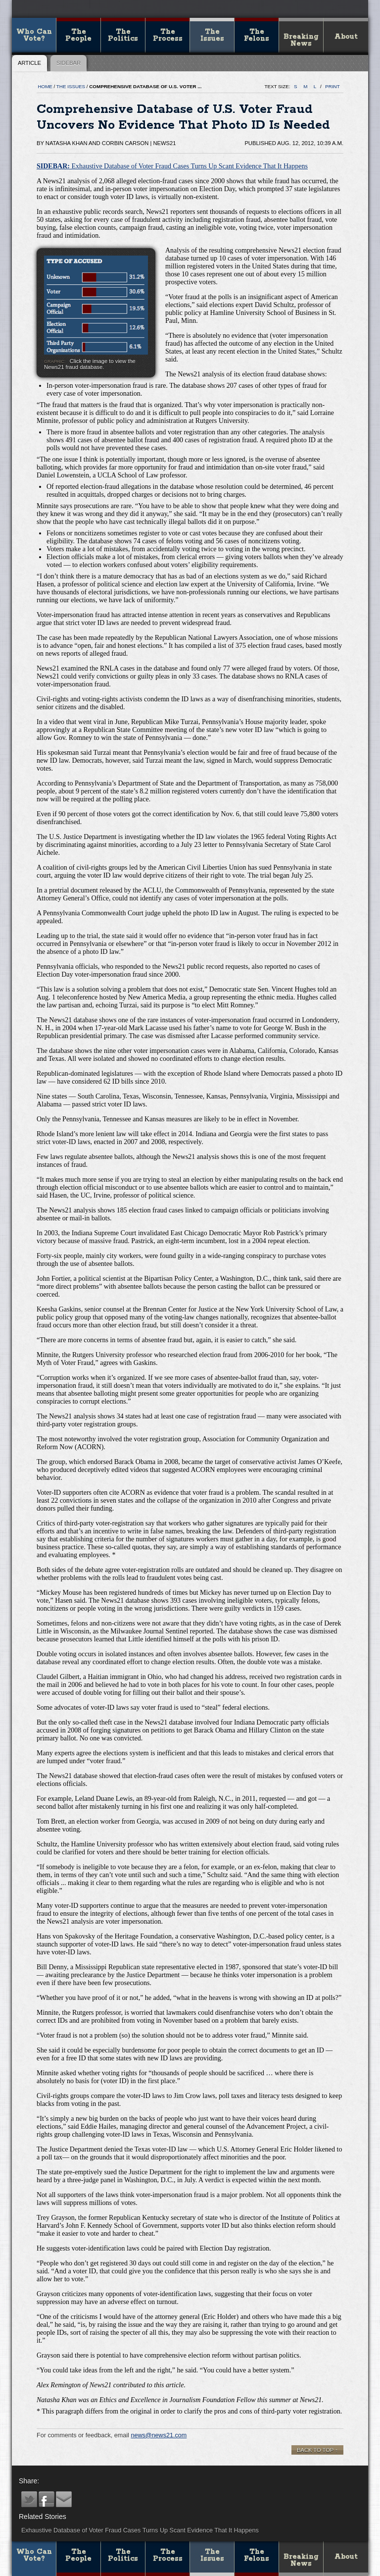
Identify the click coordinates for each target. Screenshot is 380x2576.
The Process (168, 35)
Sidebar (68, 63)
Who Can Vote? (34, 35)
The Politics (123, 35)
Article (29, 63)
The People (78, 35)
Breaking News (301, 40)
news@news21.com (159, 2435)
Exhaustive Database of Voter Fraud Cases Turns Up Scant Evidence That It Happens (172, 166)
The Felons (256, 35)
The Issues (212, 35)
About (346, 36)
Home (45, 86)
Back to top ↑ (317, 2450)
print (332, 86)
